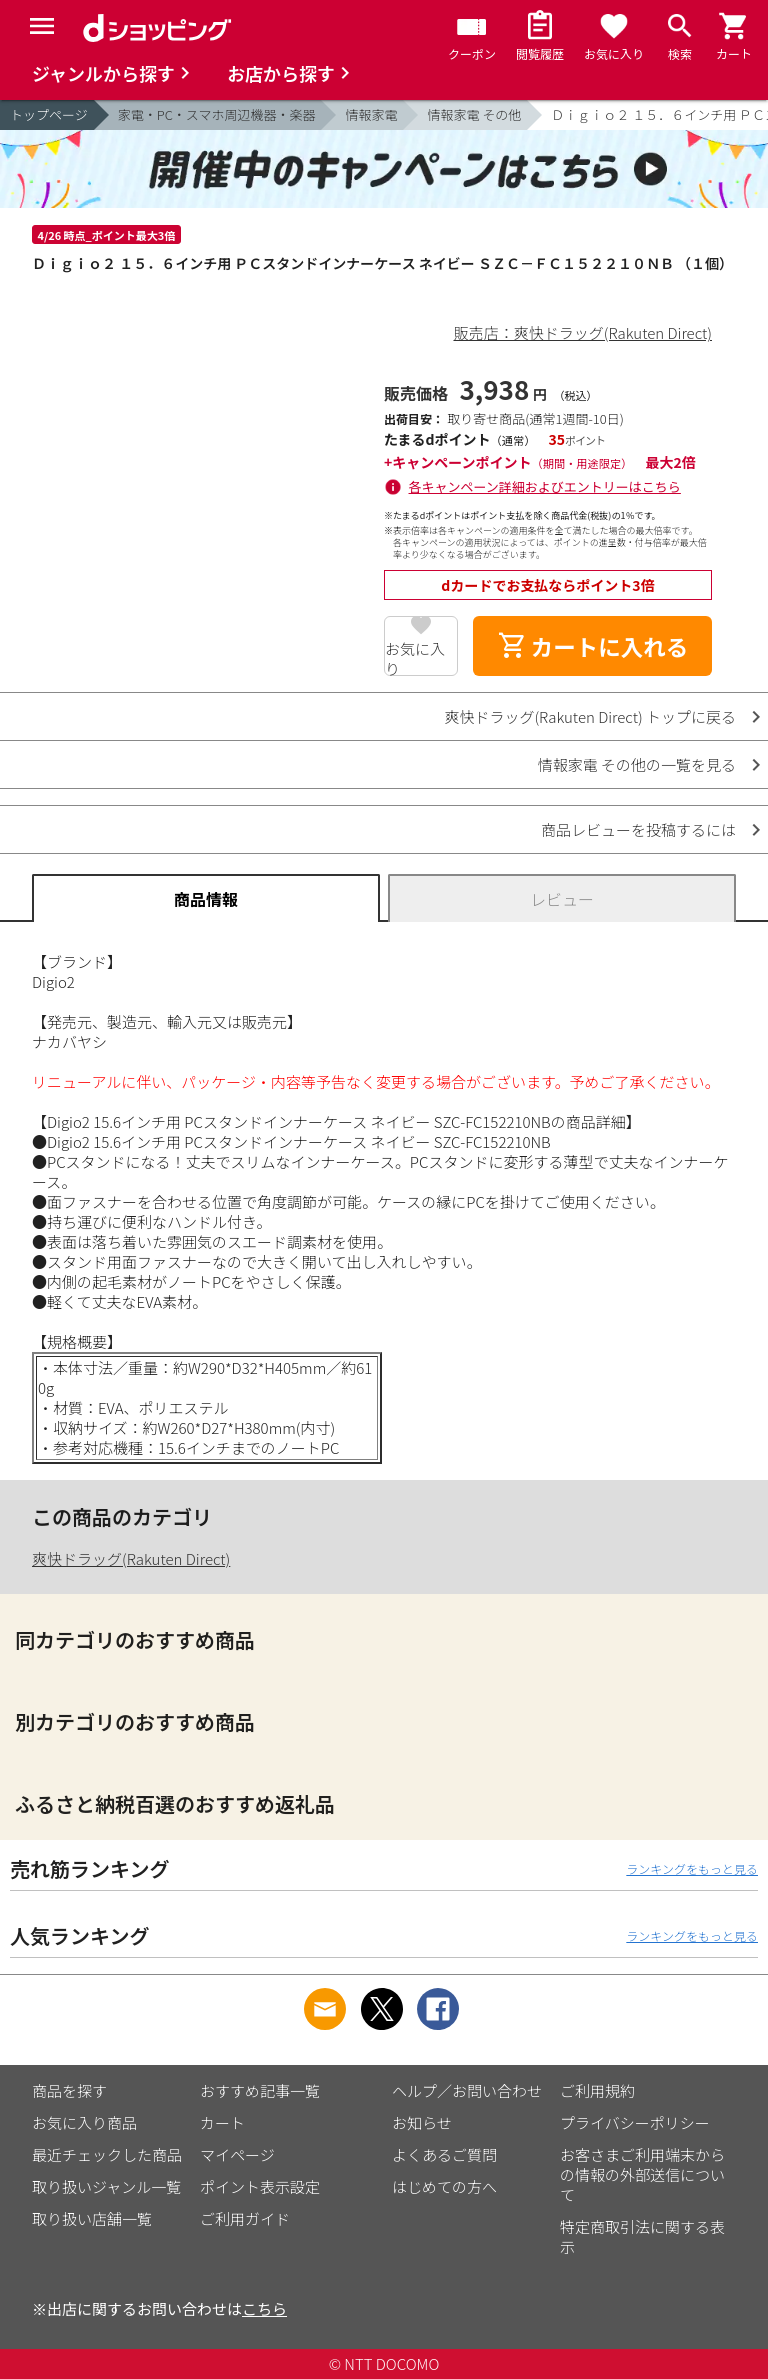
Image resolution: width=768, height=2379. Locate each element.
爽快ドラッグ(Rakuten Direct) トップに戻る (590, 716)
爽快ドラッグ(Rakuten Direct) (131, 1558)
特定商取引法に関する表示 (642, 2236)
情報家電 (371, 114)
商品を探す (69, 2090)
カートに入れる (593, 646)
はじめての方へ (444, 2186)
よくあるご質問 (444, 2154)
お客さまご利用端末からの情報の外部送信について (642, 2174)
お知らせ (422, 2122)
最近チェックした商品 (107, 2154)
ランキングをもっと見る (692, 1868)
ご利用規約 (597, 2090)
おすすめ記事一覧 (260, 2090)
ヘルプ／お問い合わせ (467, 2090)
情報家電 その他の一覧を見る (637, 764)
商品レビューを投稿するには (638, 829)
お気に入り (415, 657)
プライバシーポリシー (635, 2122)
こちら (264, 2308)
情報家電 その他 (474, 114)
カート (222, 2122)
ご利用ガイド (245, 2218)
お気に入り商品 (84, 2122)
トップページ (49, 114)
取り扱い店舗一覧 (92, 2218)
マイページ (237, 2154)
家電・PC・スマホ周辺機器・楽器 (217, 114)
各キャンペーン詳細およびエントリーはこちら (545, 486)
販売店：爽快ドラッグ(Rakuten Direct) (583, 332)
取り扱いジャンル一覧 (106, 2186)
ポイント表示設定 (260, 2186)
